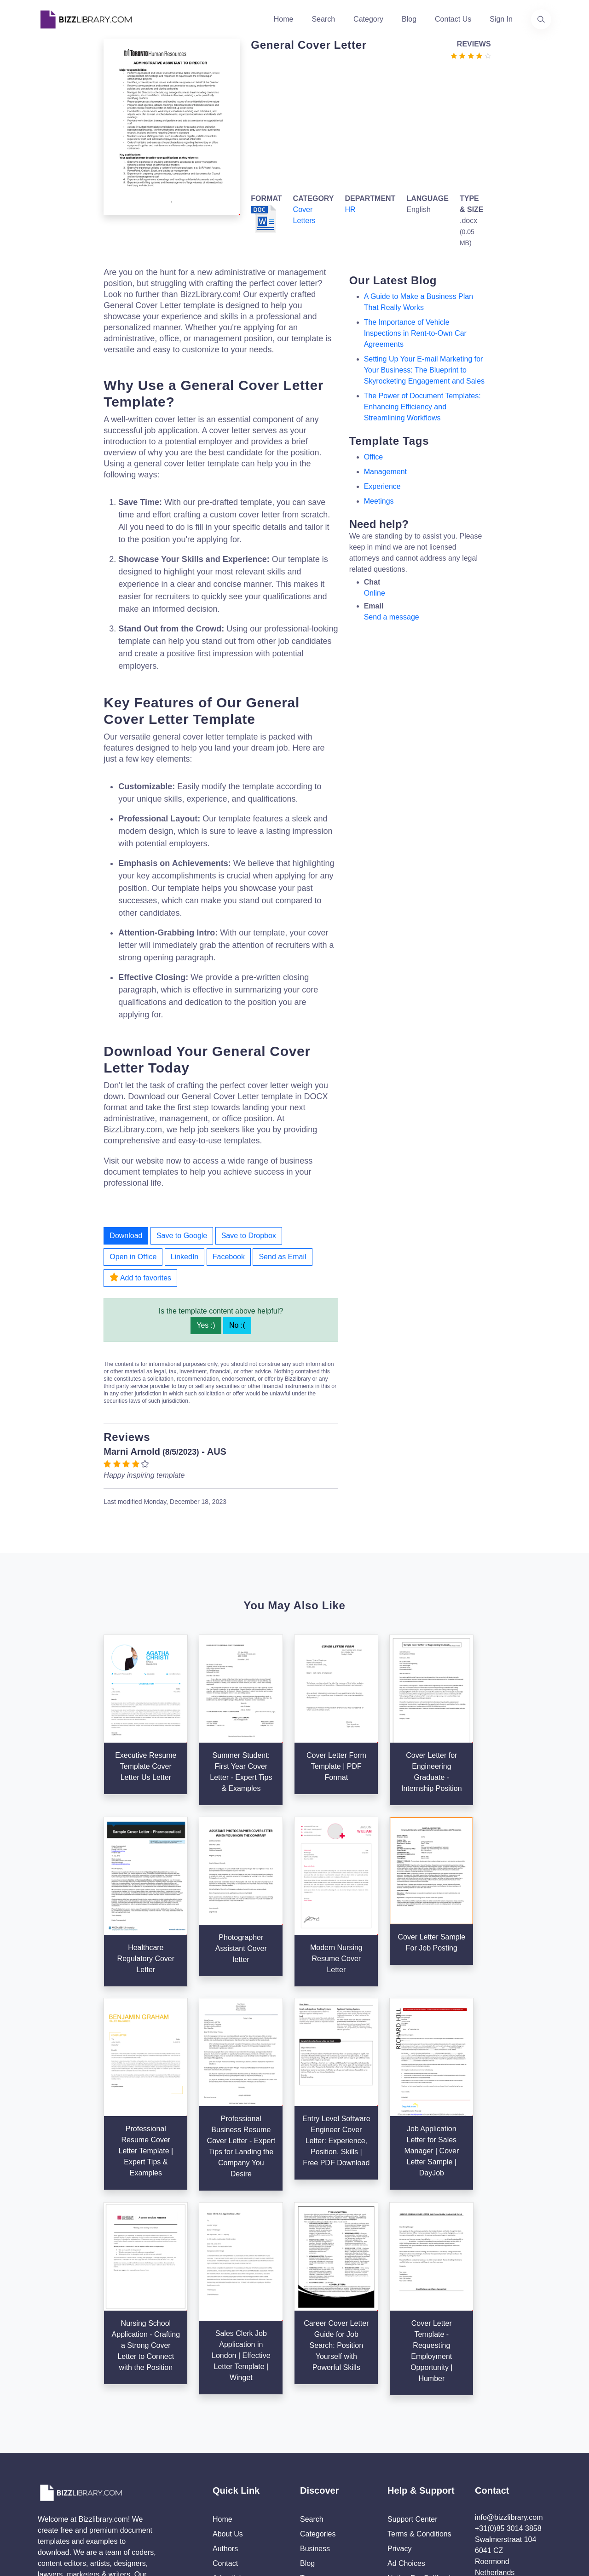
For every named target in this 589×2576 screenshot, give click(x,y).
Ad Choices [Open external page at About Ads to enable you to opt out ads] (406, 2410)
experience (382, 486)
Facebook (229, 1257)
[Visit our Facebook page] (73, 2472)
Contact (225, 2410)
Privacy (399, 2395)
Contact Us (453, 19)
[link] (47, 2472)
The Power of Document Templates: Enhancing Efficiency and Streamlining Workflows (422, 407)
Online (374, 593)
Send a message (391, 617)
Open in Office (133, 1257)
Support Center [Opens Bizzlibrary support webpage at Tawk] (412, 2365)
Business (315, 2395)
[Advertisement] (368, 125)
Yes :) (205, 1325)
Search (323, 19)
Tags (308, 2424)
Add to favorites (140, 1277)
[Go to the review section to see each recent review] (470, 55)
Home (284, 19)
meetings (379, 501)
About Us (228, 2380)
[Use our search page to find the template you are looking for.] (541, 19)
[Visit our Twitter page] (48, 2472)
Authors (225, 2395)
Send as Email (282, 1257)
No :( (237, 1325)
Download (126, 1235)
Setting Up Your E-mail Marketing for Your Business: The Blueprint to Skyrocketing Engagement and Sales (424, 370)
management (385, 472)
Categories (317, 2380)
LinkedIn (185, 1257)
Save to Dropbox (248, 1235)
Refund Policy (410, 2454)
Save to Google (181, 1235)
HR (350, 209)
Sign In (501, 19)
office (373, 457)
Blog (409, 19)
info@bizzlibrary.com (509, 2364)
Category (368, 19)
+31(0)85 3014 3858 (508, 2375)
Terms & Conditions (419, 2380)
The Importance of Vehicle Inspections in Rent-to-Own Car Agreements (415, 333)
